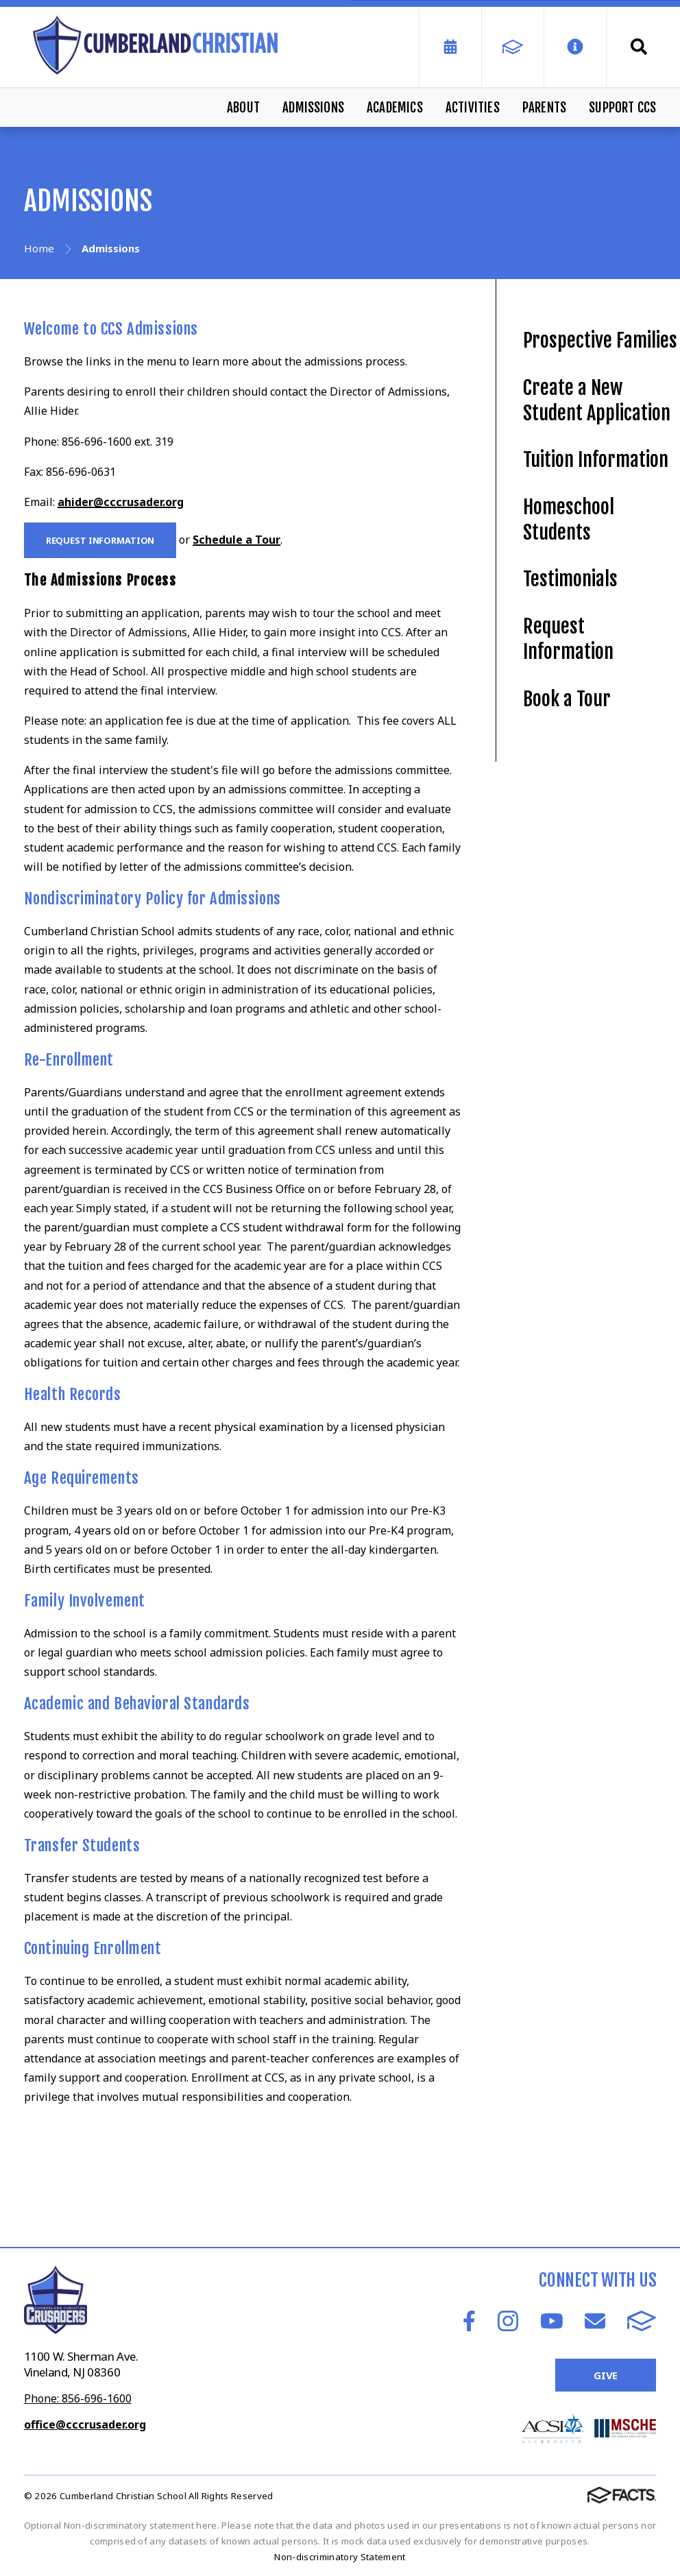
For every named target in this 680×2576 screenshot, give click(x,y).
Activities (473, 107)
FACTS (641, 2321)
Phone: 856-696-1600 (78, 2398)
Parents (544, 107)
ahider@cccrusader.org (121, 501)
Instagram (508, 2321)
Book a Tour (567, 699)
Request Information (100, 540)
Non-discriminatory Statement (339, 2557)
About (243, 107)
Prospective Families (600, 340)
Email (595, 2321)
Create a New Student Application (596, 400)
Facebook (469, 2321)
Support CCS (622, 107)
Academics (395, 107)
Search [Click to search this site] (639, 46)
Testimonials (570, 579)
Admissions (313, 107)
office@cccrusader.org (85, 2424)
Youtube (551, 2321)
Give (606, 2375)
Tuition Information (595, 460)
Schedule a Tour (236, 539)
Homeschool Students (568, 519)
